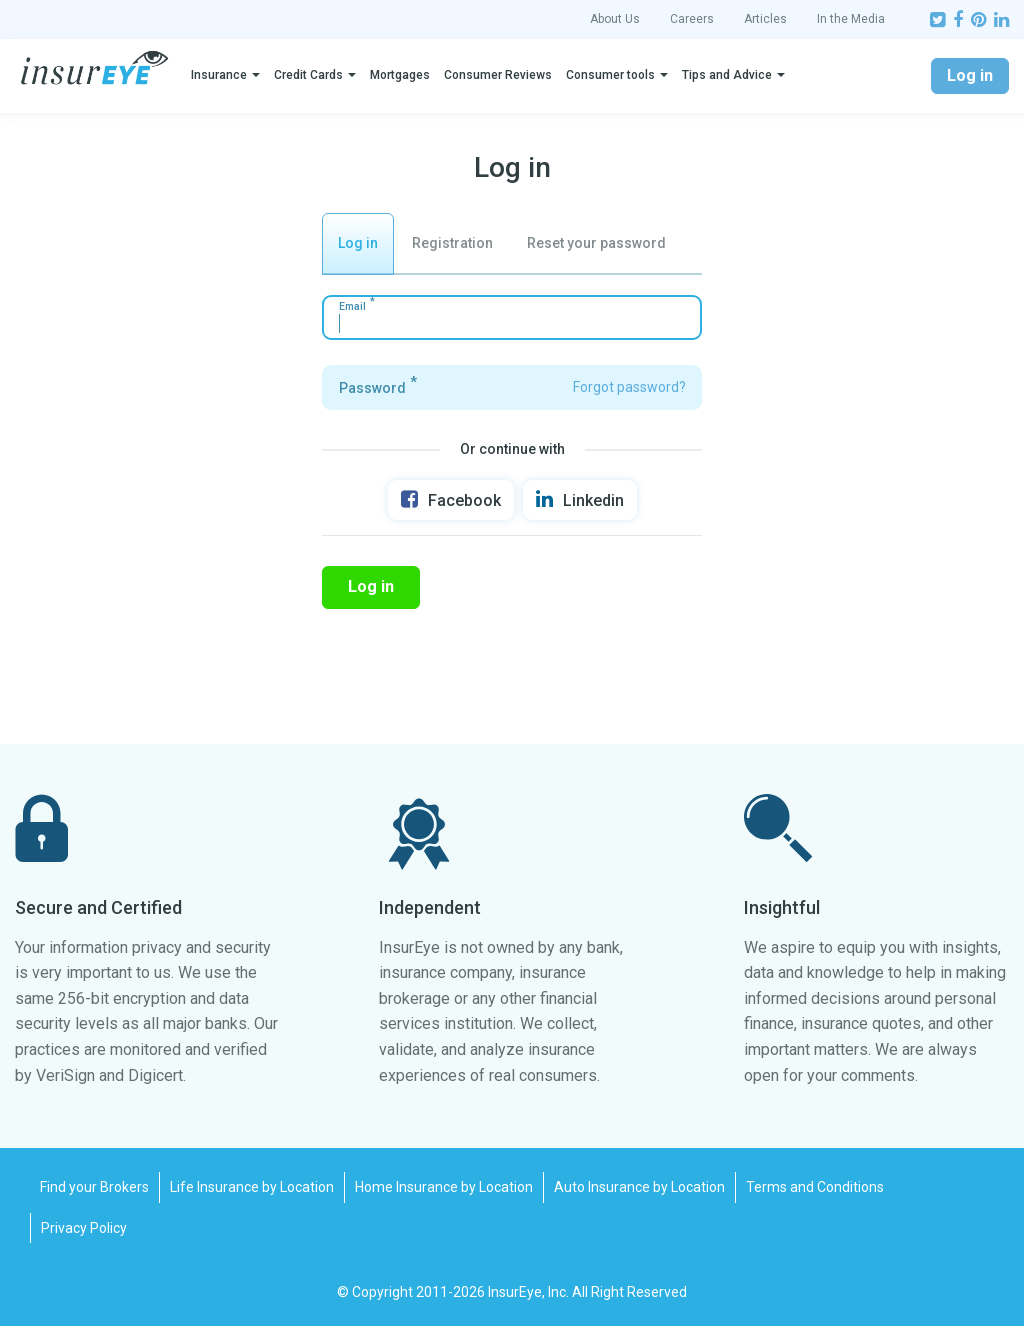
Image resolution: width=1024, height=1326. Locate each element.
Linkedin (580, 499)
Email (352, 306)
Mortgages (400, 75)
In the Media (851, 19)
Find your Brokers (94, 1187)
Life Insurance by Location (252, 1187)
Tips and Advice (727, 75)
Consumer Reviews (498, 75)
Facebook (451, 499)
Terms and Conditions (815, 1187)
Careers (692, 19)
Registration (452, 243)
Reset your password (596, 243)
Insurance (219, 75)
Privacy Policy (84, 1228)
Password (372, 388)
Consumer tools (610, 75)
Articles (765, 19)
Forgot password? (629, 387)
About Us (615, 19)
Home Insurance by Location (444, 1187)
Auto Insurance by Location (639, 1187)
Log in (970, 75)
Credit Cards (308, 75)
